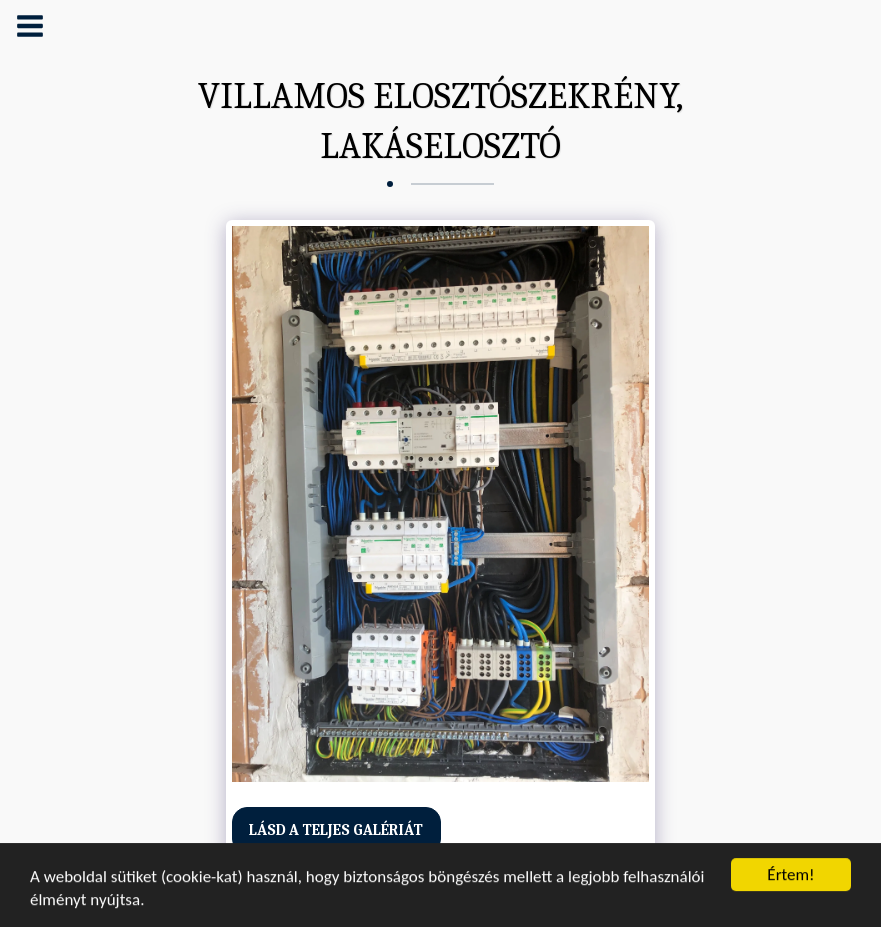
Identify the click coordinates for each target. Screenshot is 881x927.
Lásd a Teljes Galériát (336, 830)
